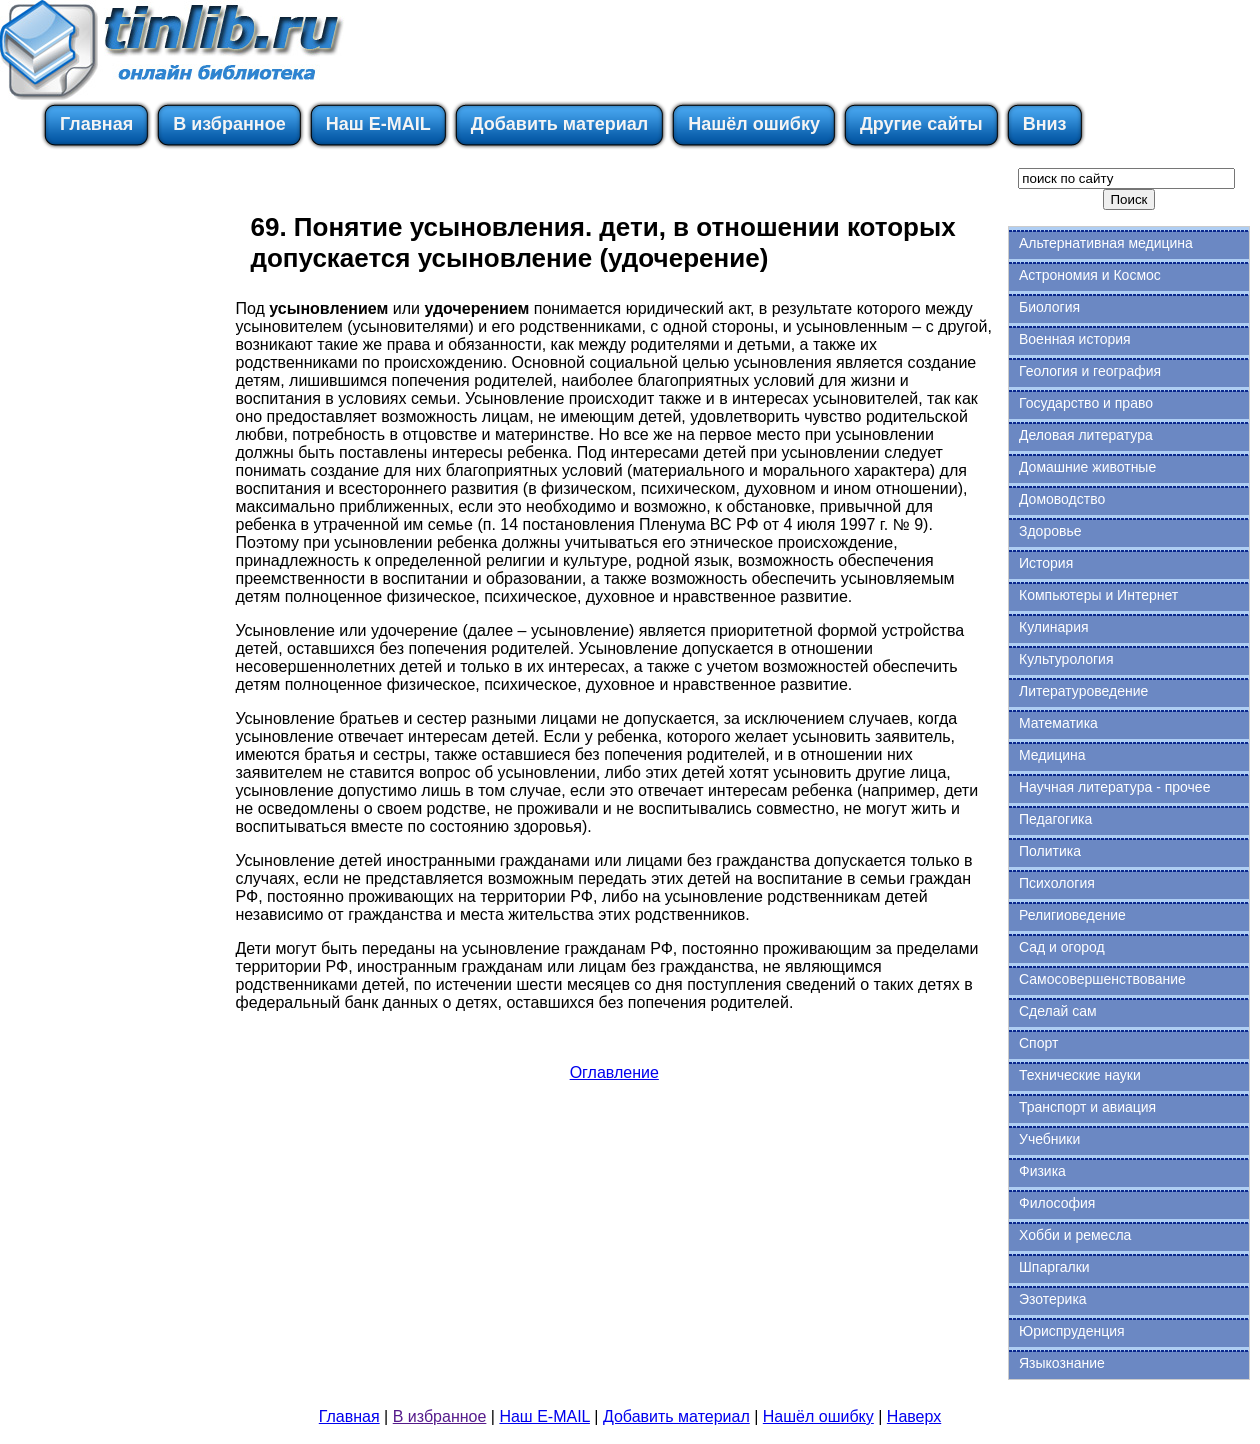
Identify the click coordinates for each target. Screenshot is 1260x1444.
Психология (1057, 883)
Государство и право (1086, 403)
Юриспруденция (1072, 1331)
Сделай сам (1058, 1011)
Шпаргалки (1054, 1267)
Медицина (1052, 755)
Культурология (1066, 659)
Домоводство (1062, 499)
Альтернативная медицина (1106, 243)
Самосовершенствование (1102, 979)
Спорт (1038, 1043)
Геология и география (1090, 371)
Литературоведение (1083, 691)
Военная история (1075, 339)
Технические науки (1080, 1075)
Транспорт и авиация (1087, 1107)
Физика (1042, 1171)
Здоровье (1050, 531)
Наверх (914, 1416)
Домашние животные (1087, 467)
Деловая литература (1086, 435)
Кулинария (1054, 627)
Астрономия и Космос (1090, 275)
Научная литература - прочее (1114, 787)
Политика (1050, 851)
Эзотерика (1053, 1299)
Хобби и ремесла (1075, 1235)
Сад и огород (1062, 947)
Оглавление (614, 1072)
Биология (1049, 307)
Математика (1058, 723)
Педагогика (1055, 819)
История (1046, 563)
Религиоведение (1072, 915)
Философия (1057, 1203)
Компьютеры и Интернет (1098, 595)
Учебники (1049, 1139)
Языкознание (1062, 1363)
